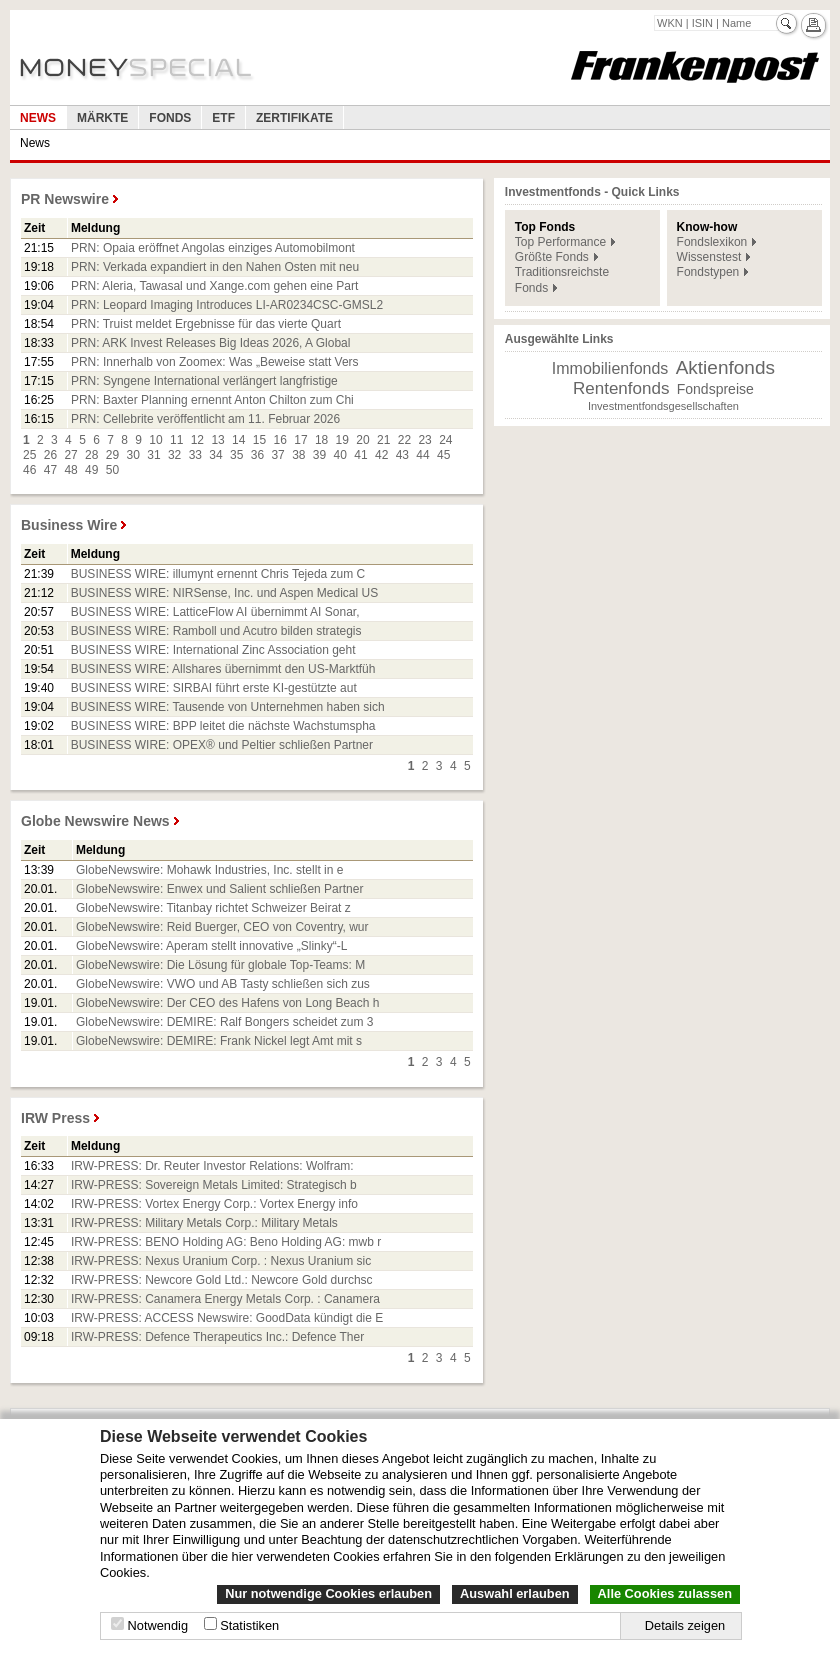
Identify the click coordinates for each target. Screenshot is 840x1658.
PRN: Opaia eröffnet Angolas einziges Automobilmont (213, 248)
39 (319, 455)
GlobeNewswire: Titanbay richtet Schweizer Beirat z (213, 908)
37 (277, 455)
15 (259, 440)
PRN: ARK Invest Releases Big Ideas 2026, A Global (211, 343)
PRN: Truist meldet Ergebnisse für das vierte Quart (206, 324)
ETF (223, 118)
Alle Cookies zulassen (665, 1593)
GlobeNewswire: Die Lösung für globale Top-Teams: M (220, 965)
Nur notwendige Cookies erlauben (328, 1593)
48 (70, 470)
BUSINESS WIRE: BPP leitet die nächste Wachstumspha (223, 726)
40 (340, 455)
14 (238, 440)
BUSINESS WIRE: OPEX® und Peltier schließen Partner (222, 745)
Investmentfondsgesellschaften (663, 406)
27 (70, 455)
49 (91, 470)
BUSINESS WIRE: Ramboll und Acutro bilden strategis (216, 631)
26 (50, 455)
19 (342, 440)
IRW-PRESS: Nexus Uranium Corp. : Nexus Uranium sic (221, 1261)
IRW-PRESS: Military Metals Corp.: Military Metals (204, 1223)
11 (176, 440)
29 (112, 455)
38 (298, 455)
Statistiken (249, 1625)
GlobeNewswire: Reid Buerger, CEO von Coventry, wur (222, 927)
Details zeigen (685, 1625)
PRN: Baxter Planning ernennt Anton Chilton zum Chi (212, 400)
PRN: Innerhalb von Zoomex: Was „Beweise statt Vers (215, 362)
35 (236, 455)
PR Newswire (65, 199)
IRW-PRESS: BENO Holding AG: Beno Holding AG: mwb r (226, 1242)
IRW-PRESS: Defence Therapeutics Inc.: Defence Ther (217, 1337)
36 (257, 455)
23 (424, 440)
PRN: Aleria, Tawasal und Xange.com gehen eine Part (214, 286)
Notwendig (158, 1625)
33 (195, 455)
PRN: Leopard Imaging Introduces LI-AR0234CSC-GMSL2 (227, 305)
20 (362, 440)
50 (112, 470)
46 (29, 470)
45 (443, 455)
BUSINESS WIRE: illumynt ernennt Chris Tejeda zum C (218, 574)
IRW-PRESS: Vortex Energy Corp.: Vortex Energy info (214, 1204)
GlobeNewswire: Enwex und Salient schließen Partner (219, 889)
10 (155, 440)
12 (197, 440)
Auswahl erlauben (515, 1593)
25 (29, 455)
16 (280, 440)
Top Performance (560, 242)
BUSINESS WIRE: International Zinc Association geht (213, 650)
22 (404, 440)
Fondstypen (708, 272)
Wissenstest (709, 257)
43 (402, 455)
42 (381, 455)
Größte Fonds (552, 257)
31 (153, 455)
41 (360, 455)
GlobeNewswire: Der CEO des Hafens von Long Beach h (228, 1003)
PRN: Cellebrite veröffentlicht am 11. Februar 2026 (205, 419)
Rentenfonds (621, 388)
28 (91, 455)
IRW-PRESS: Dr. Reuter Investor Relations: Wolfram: (212, 1166)
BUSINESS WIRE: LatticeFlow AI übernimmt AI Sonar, (215, 612)
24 (445, 440)
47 (50, 470)
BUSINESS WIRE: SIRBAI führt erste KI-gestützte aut (214, 688)
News (38, 118)
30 (133, 455)
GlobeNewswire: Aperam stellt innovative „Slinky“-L (211, 946)
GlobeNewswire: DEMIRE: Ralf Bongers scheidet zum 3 (224, 1022)
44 (422, 455)
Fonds (170, 118)
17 (300, 440)
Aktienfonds (725, 367)
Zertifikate (294, 118)
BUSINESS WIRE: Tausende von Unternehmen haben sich (228, 707)
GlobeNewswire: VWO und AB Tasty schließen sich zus (223, 984)
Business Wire (69, 525)
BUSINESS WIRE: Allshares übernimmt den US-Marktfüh (223, 669)
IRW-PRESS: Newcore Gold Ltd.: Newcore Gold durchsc (222, 1280)
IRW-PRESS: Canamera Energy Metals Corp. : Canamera (225, 1299)
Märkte (102, 118)
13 (217, 440)
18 (321, 440)
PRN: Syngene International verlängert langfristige (204, 381)
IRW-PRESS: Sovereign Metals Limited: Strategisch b (214, 1185)
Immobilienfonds (610, 368)
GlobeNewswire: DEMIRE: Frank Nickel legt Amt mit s (219, 1041)
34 (215, 455)
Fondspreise (715, 389)
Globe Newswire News (95, 821)
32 (174, 455)
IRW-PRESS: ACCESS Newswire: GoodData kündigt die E (227, 1318)
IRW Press (55, 1118)
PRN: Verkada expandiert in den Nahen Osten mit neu (215, 267)
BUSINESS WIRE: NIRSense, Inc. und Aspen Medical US (224, 593)
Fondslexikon (712, 242)
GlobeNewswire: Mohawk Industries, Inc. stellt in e (209, 870)
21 (383, 440)
